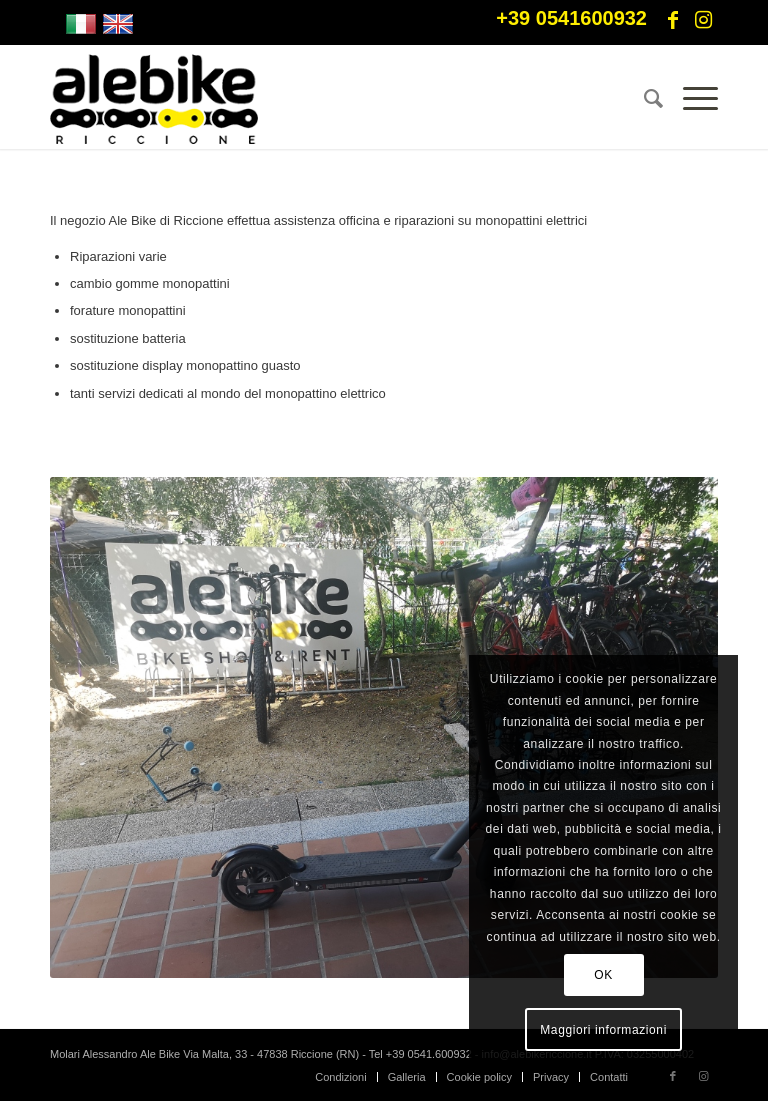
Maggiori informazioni (603, 1030)
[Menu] (690, 99)
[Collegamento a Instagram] (703, 20)
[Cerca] (643, 99)
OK (603, 975)
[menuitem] (643, 99)
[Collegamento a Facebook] (673, 20)
